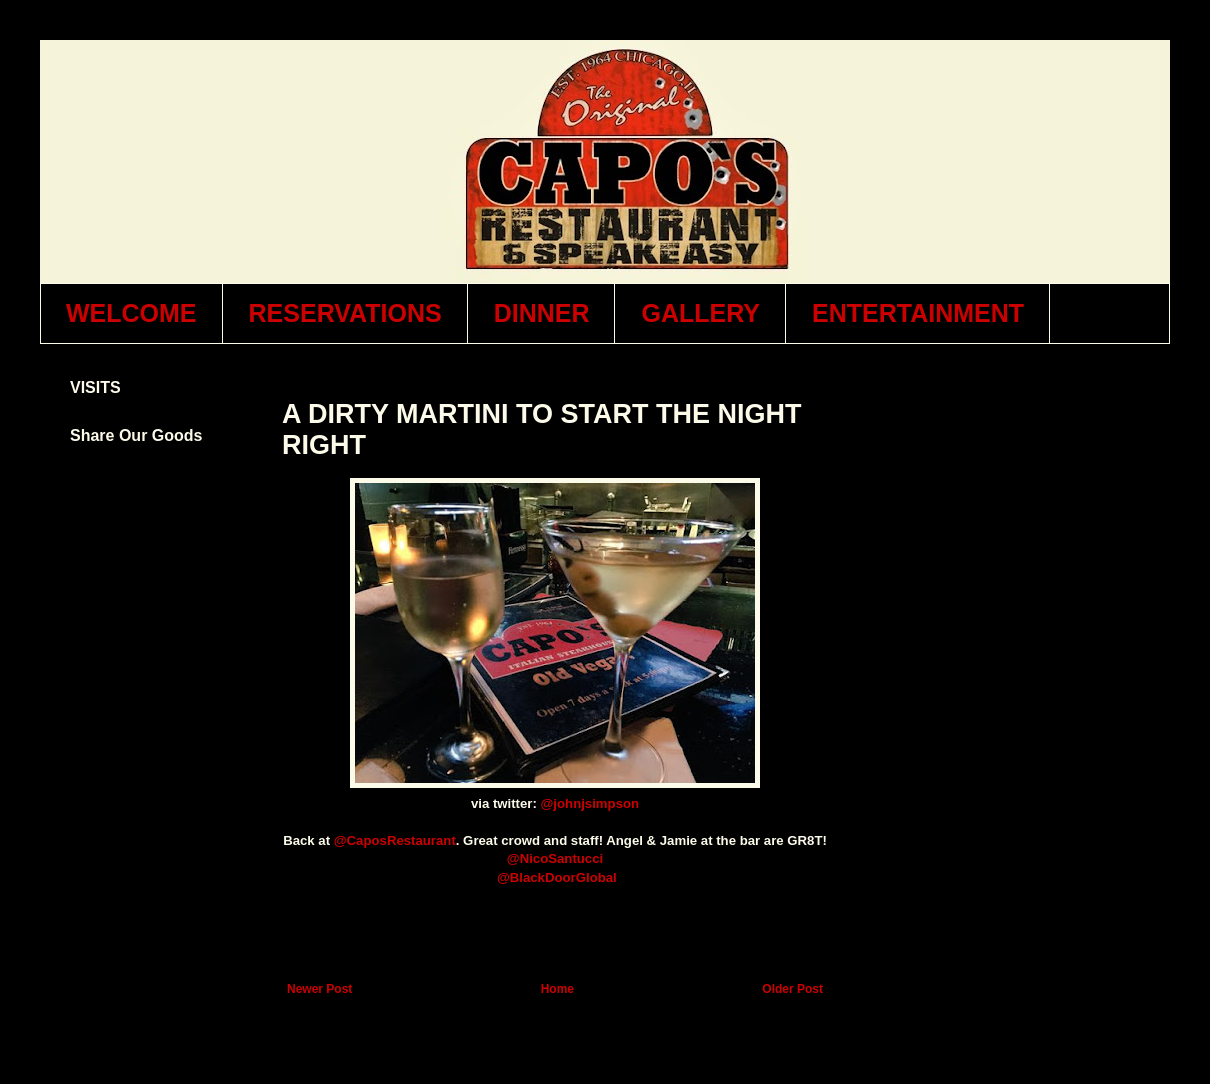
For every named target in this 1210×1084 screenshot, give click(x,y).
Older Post (792, 989)
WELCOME (131, 313)
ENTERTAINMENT (918, 313)
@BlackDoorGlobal (557, 877)
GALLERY (700, 313)
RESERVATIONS (345, 313)
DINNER (542, 313)
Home (557, 989)
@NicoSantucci (555, 858)
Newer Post (319, 989)
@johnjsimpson (590, 803)
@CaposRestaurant (395, 840)
